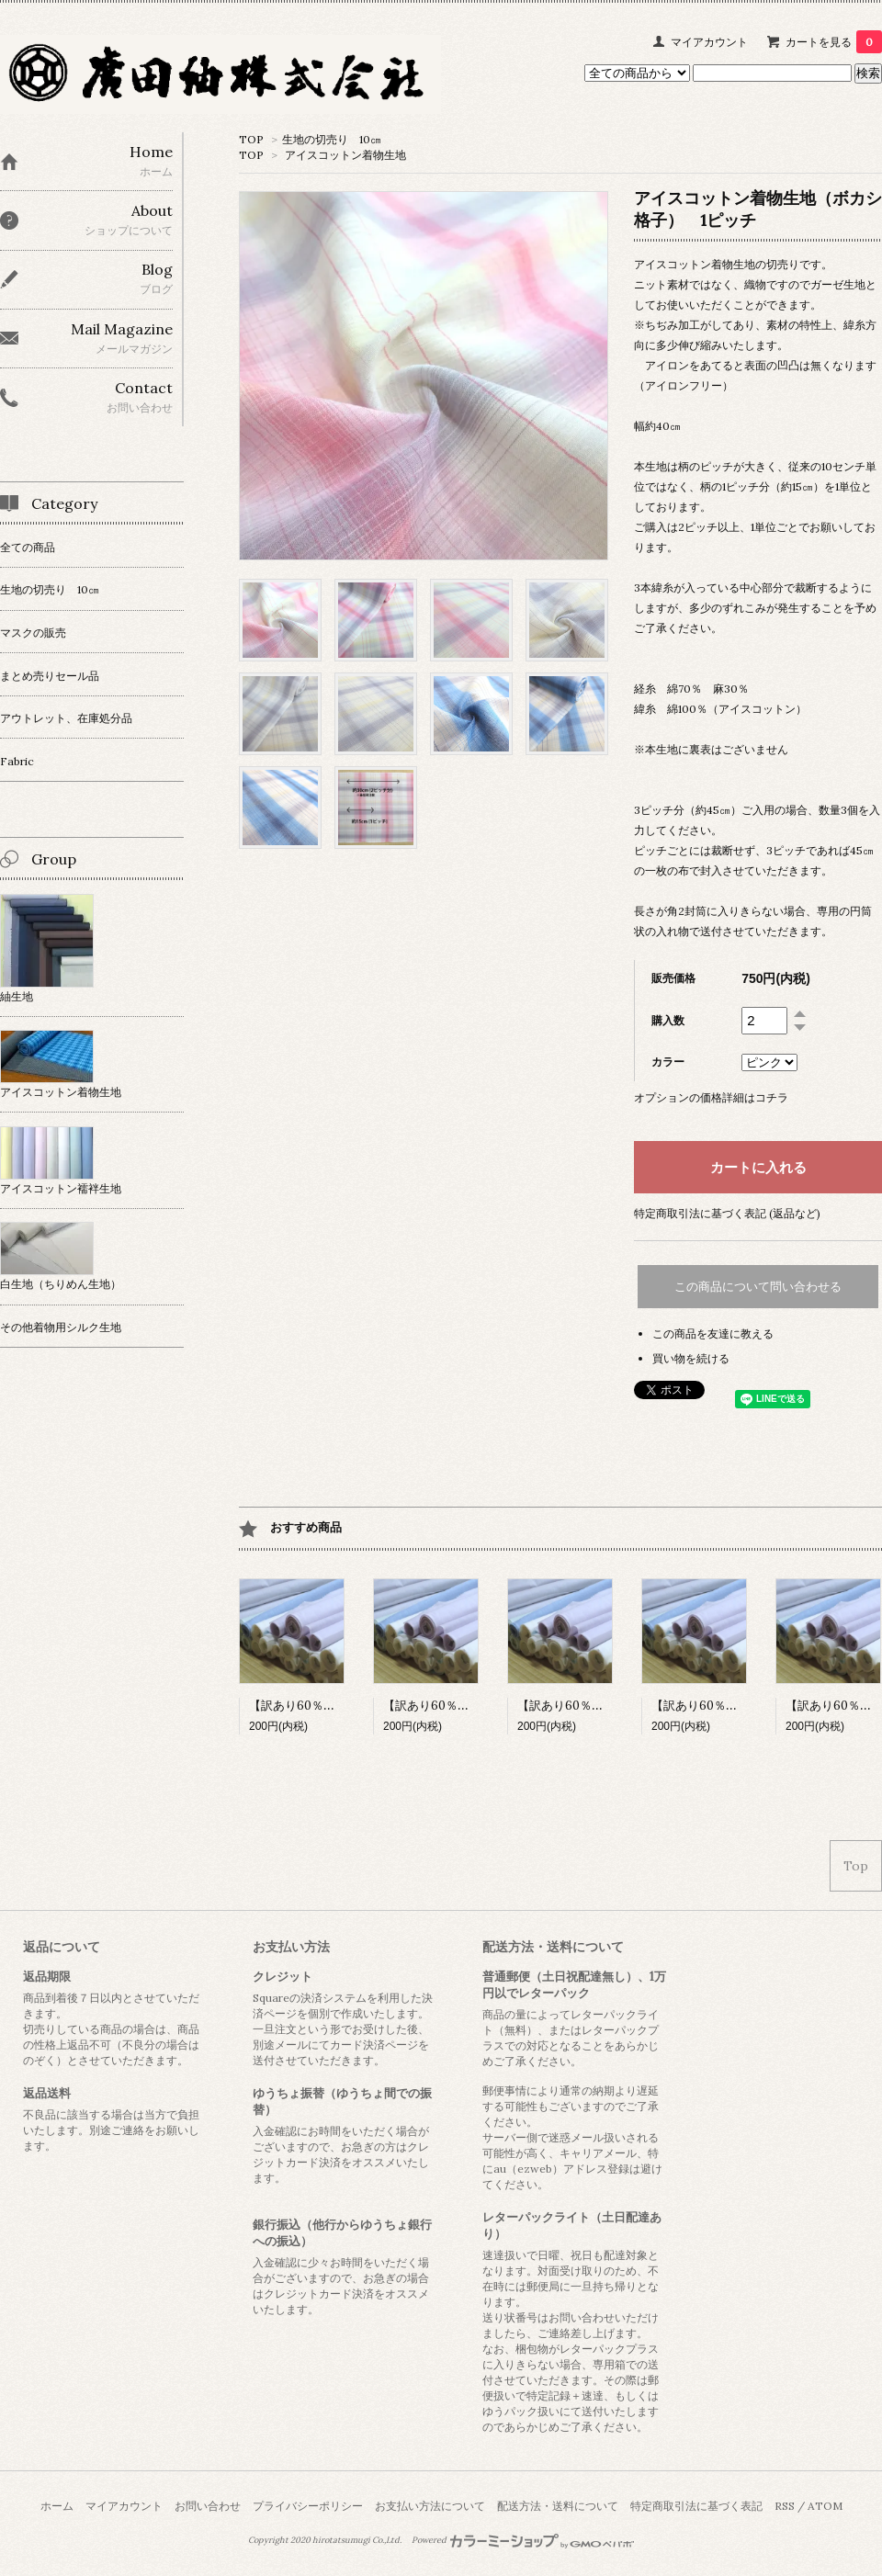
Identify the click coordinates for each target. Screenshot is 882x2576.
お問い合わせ (208, 2506)
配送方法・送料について (557, 2506)
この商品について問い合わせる (758, 1287)
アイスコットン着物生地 (345, 155)
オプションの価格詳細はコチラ (711, 1097)
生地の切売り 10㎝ (331, 139)
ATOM (825, 2506)
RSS (785, 2506)
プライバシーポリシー (308, 2506)
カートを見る (834, 42)
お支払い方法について (430, 2506)
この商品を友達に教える (713, 1333)
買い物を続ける (690, 1358)
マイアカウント (709, 42)
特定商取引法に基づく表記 (696, 2506)
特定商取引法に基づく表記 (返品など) (727, 1213)
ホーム (57, 2506)
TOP (251, 139)
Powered (523, 2540)
